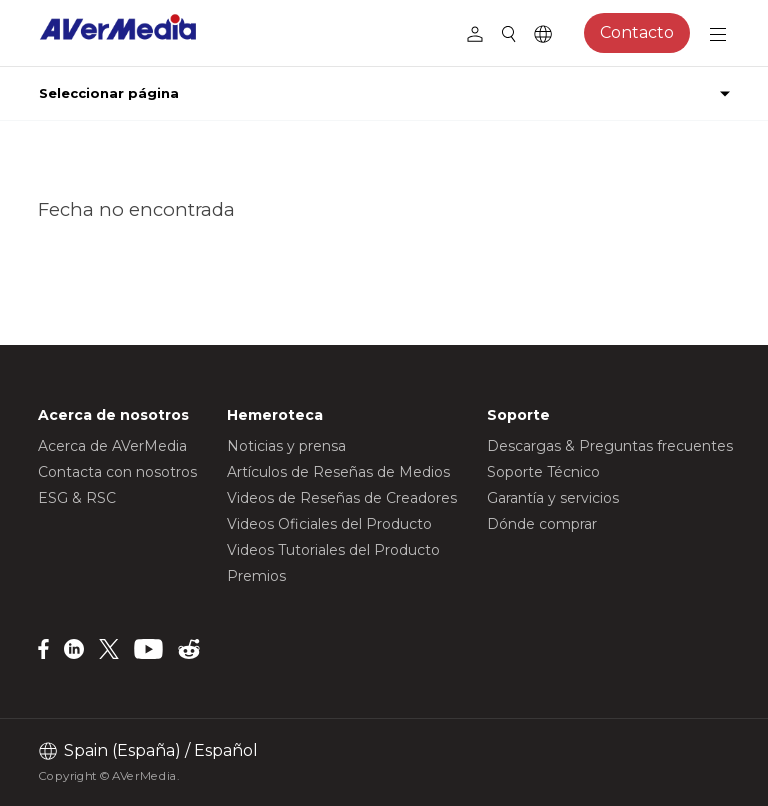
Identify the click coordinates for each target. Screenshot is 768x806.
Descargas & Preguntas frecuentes (610, 446)
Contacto (637, 32)
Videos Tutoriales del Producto (333, 550)
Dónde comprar (542, 524)
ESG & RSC (77, 498)
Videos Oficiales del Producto (329, 524)
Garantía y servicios (553, 498)
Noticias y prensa (286, 446)
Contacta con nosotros (117, 472)
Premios (256, 576)
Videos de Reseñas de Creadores (342, 498)
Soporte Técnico (543, 472)
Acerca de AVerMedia (112, 446)
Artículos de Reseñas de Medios (338, 472)
